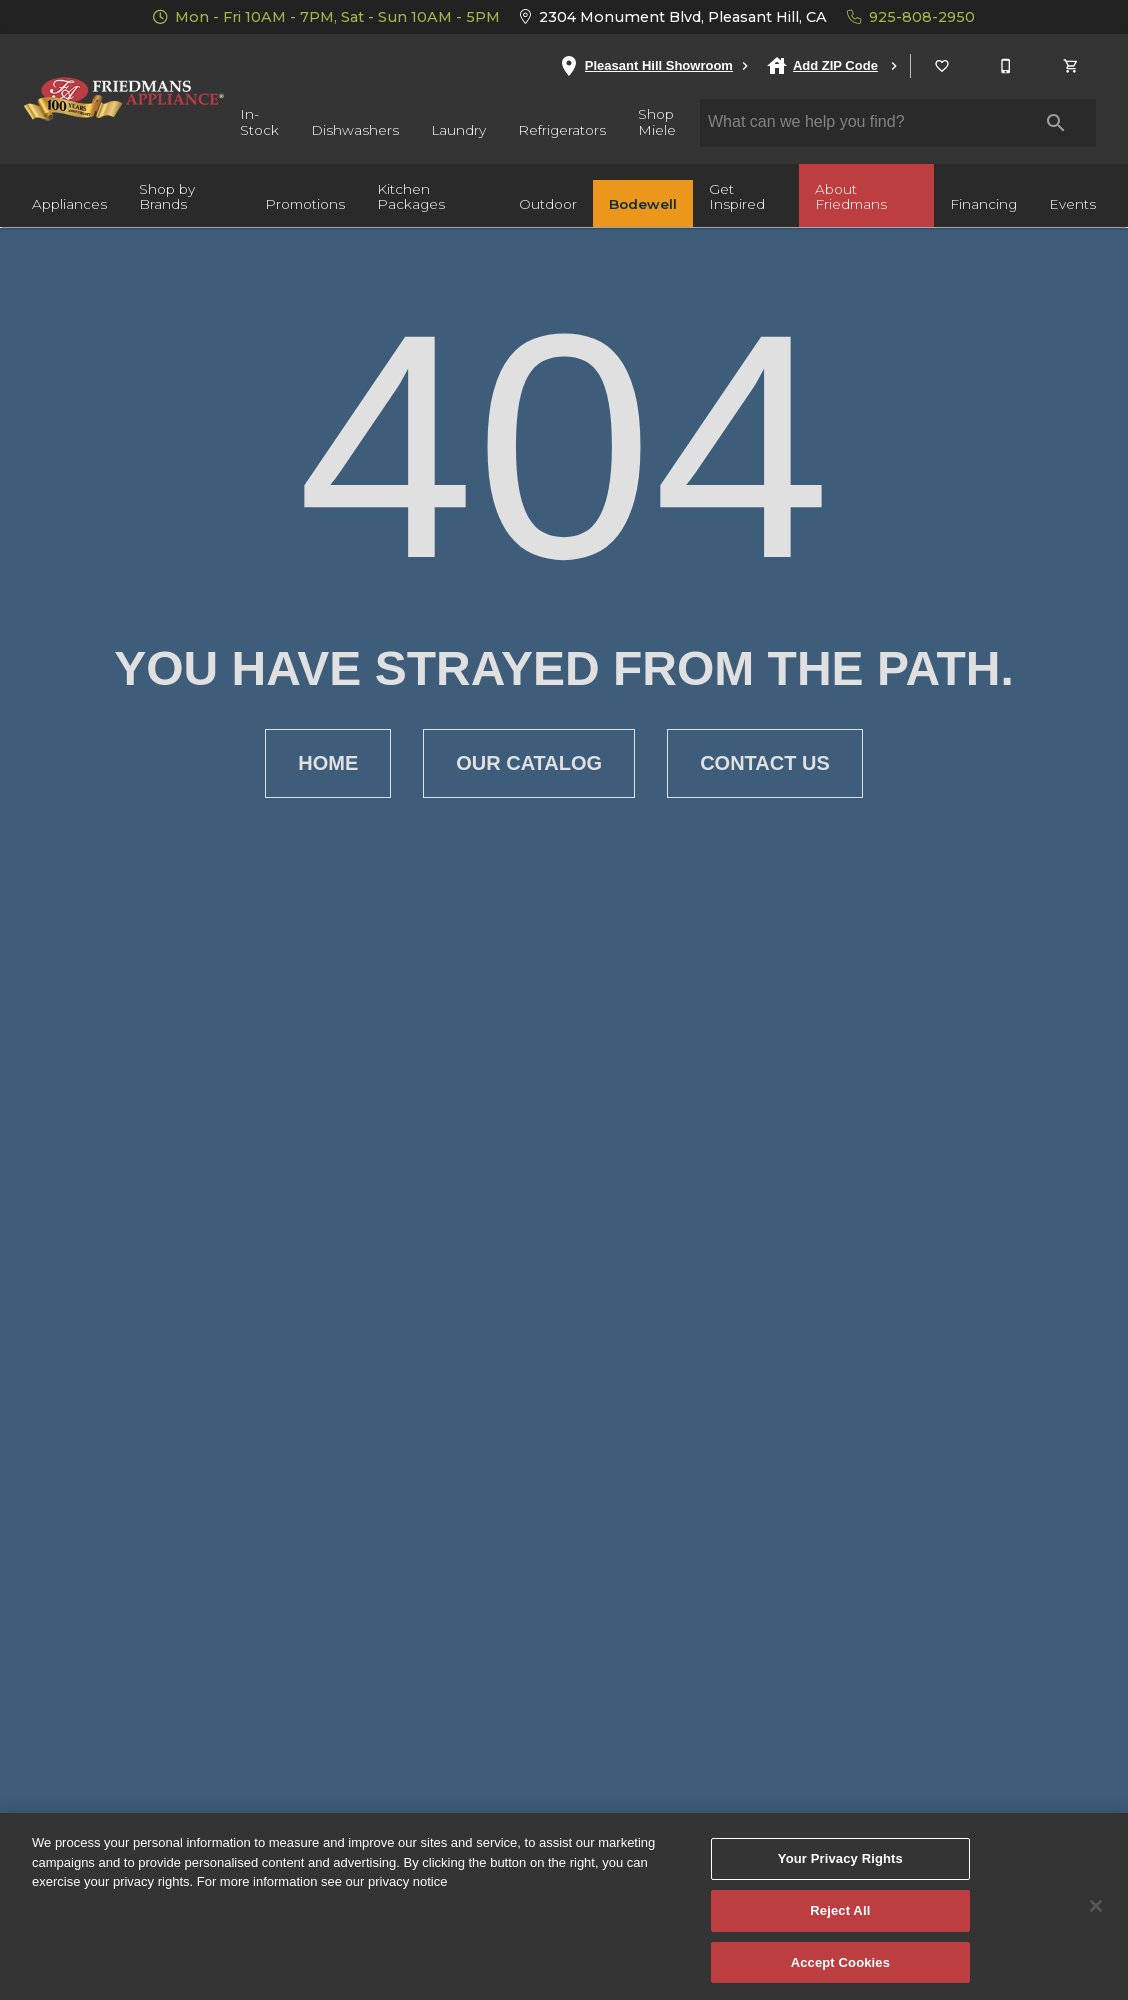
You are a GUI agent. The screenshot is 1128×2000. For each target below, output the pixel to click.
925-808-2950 (911, 17)
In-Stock (259, 122)
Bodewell (643, 204)
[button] (942, 66)
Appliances (69, 204)
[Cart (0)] (1072, 66)
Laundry (458, 130)
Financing (983, 204)
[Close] (1096, 1920)
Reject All (840, 1924)
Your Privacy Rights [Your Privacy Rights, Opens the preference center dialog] (840, 1872)
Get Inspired (737, 197)
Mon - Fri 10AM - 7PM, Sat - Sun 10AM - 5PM (326, 17)
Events (1072, 204)
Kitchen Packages (411, 197)
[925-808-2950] (1007, 66)
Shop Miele (657, 122)
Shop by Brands (167, 197)
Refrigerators (562, 130)
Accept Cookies (840, 1975)
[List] (943, 66)
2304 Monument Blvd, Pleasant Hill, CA (673, 17)
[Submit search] (1056, 123)
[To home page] (124, 99)
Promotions (305, 204)
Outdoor (548, 204)
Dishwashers (355, 130)
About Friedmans (851, 197)
